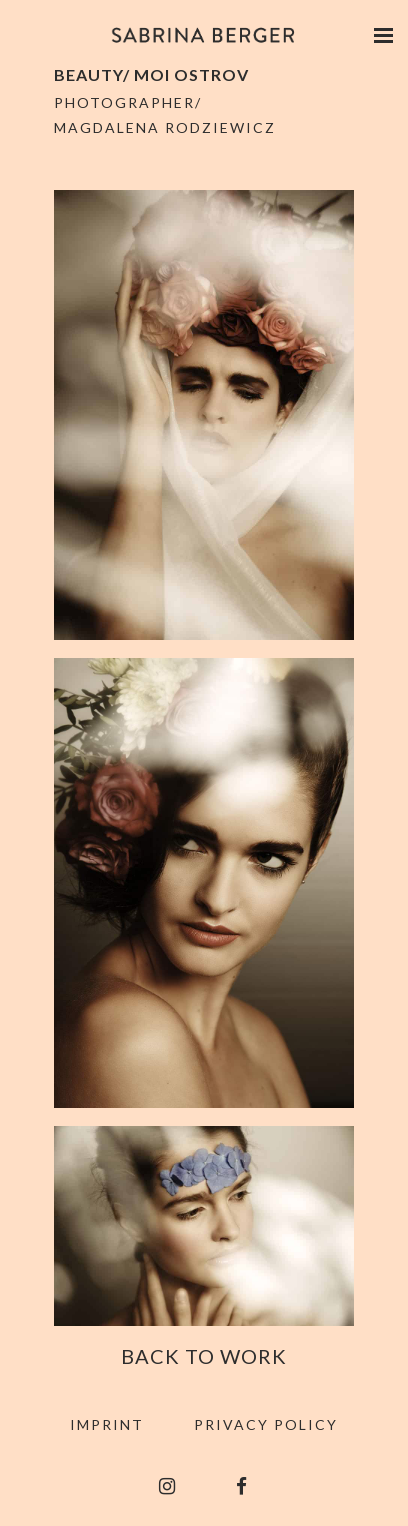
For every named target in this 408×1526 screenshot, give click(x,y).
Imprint (107, 1424)
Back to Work (204, 1356)
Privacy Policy (266, 1424)
